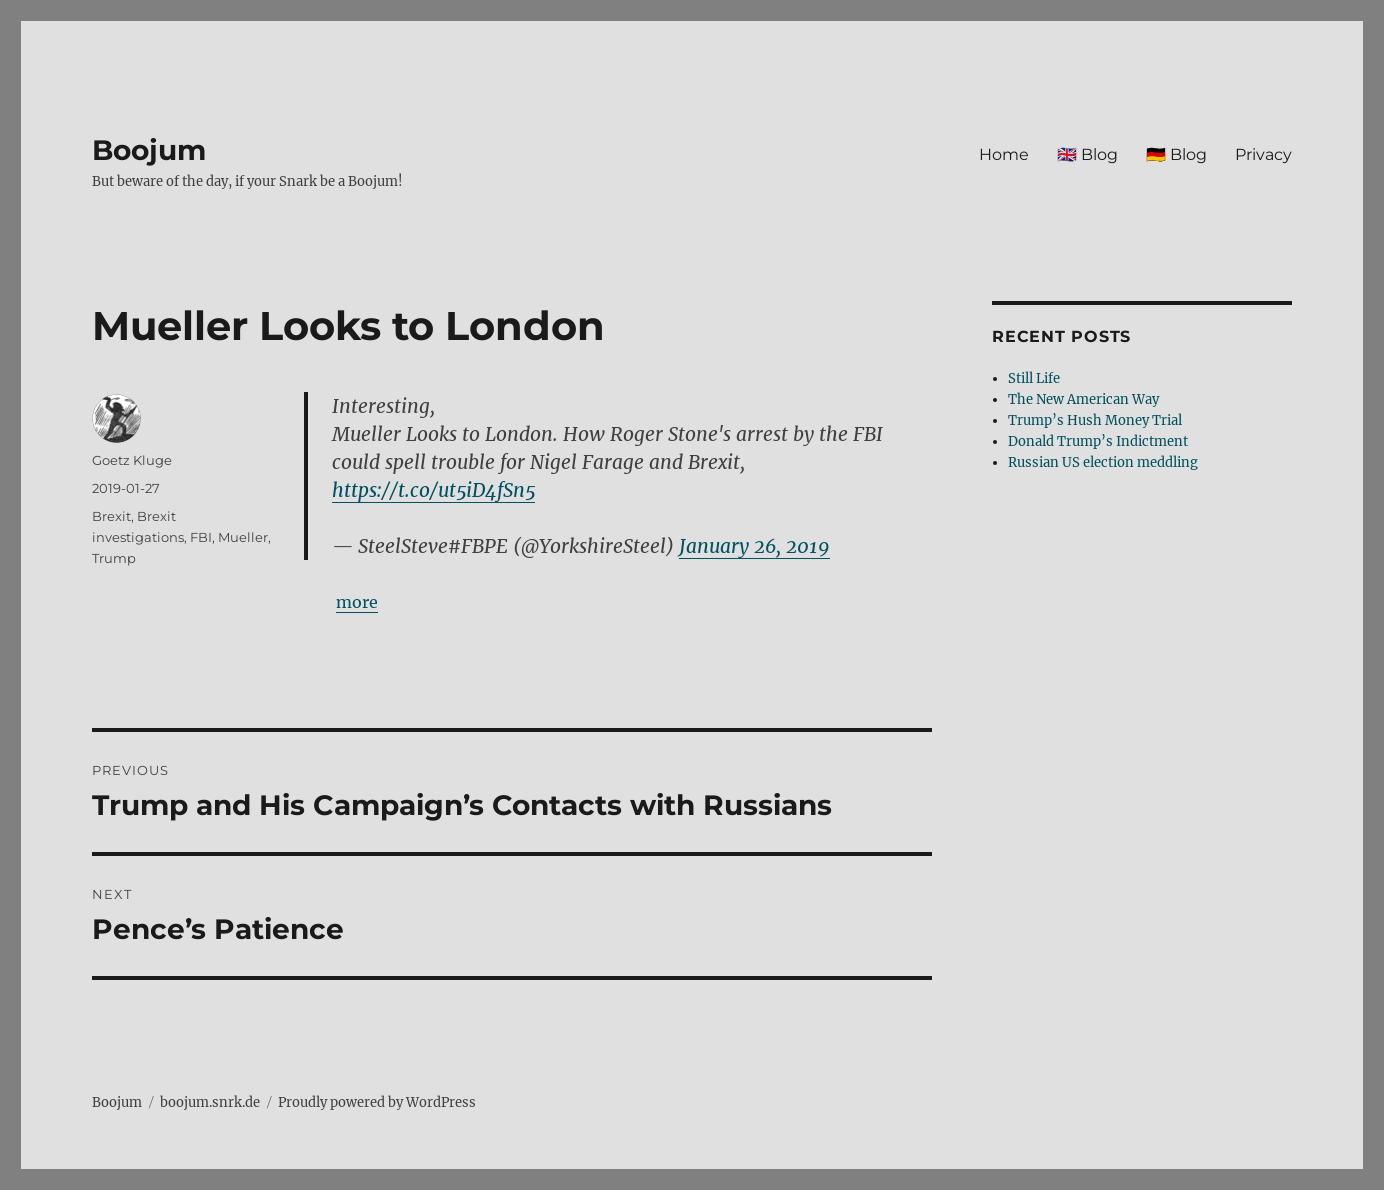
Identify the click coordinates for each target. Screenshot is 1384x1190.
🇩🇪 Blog (1176, 154)
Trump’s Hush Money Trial (1095, 420)
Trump (114, 558)
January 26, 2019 (754, 546)
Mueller (243, 537)
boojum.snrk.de (210, 1102)
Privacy (1263, 154)
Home (1004, 154)
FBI (201, 537)
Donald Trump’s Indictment (1098, 441)
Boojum (149, 150)
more (357, 602)
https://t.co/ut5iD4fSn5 (433, 490)
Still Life (1034, 378)
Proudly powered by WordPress (377, 1102)
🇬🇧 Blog (1087, 154)
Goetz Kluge (132, 460)
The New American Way (1083, 399)
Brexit (111, 516)
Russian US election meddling (1103, 462)
